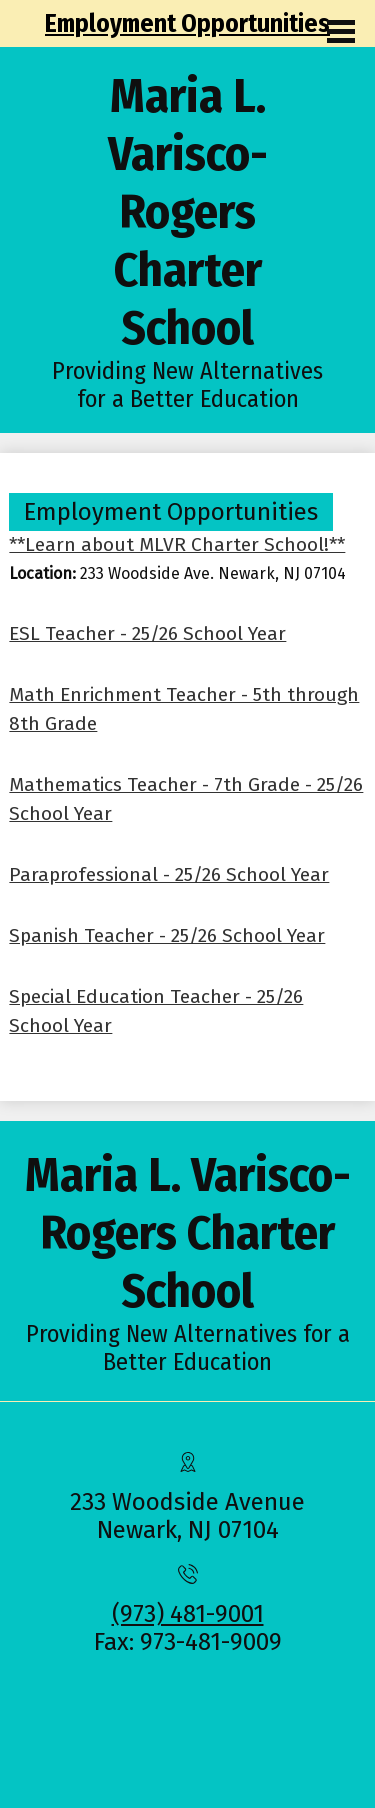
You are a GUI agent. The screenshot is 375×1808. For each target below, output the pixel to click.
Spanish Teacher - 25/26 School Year (167, 935)
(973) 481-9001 (188, 1614)
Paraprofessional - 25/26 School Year (169, 874)
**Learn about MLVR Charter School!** (177, 544)
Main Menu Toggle (341, 31)
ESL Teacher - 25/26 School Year (147, 633)
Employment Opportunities (187, 23)
